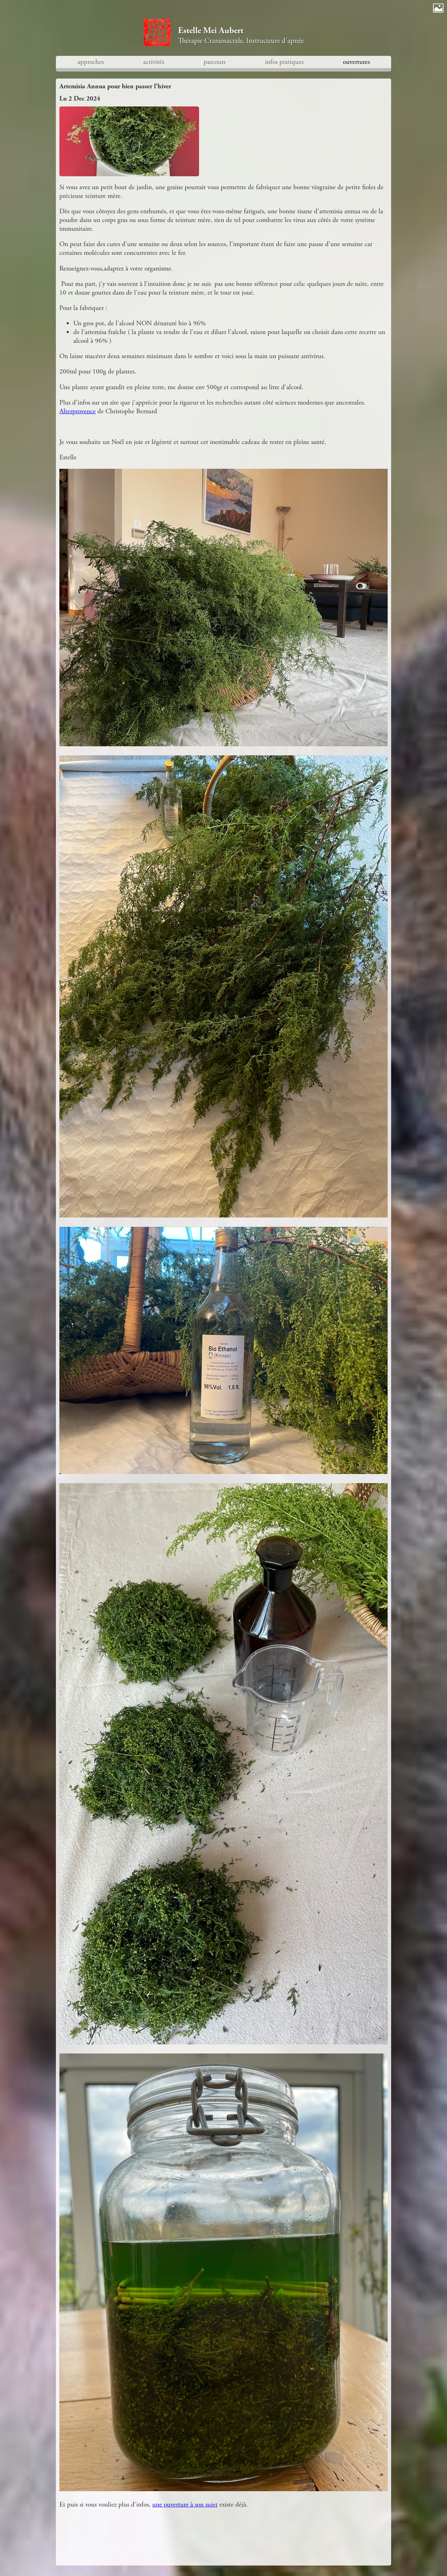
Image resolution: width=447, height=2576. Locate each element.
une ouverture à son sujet (185, 2504)
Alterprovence (77, 411)
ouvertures (356, 62)
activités (153, 62)
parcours (215, 62)
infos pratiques (284, 62)
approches (91, 62)
